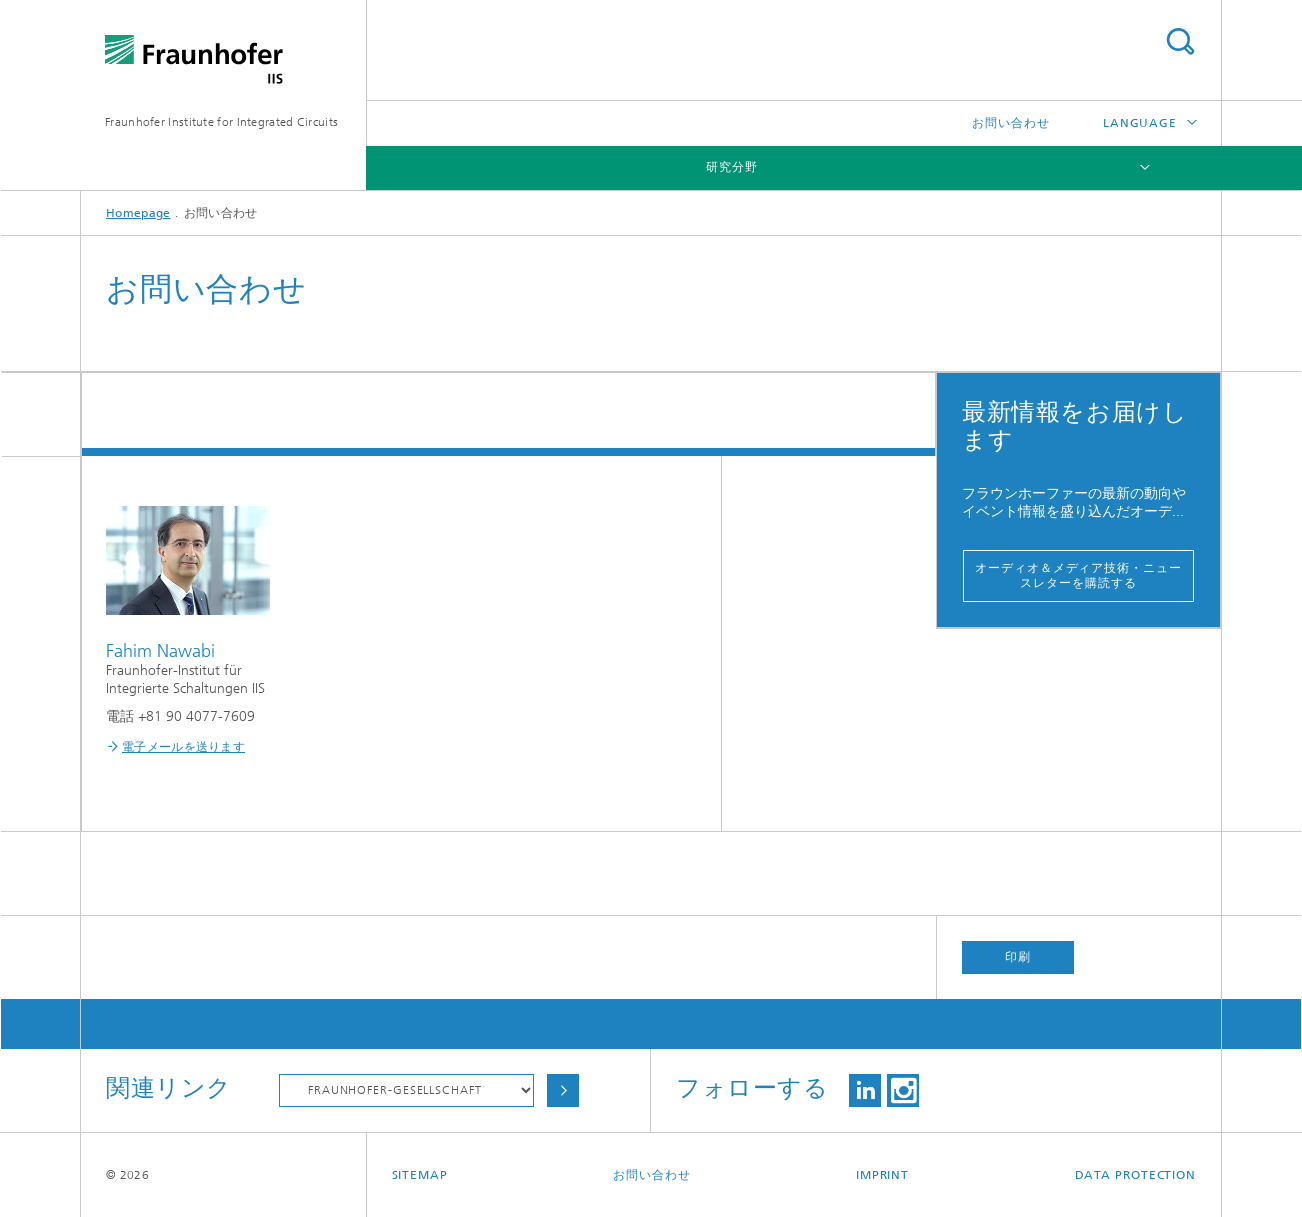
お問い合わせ (1010, 123)
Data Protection (1136, 1175)
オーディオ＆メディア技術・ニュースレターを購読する (1078, 575)
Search (1180, 41)
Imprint (882, 1175)
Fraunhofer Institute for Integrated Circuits (221, 122)
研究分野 (732, 167)
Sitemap (420, 1175)
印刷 (1018, 957)
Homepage (138, 213)
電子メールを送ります (183, 747)
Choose (563, 1090)
